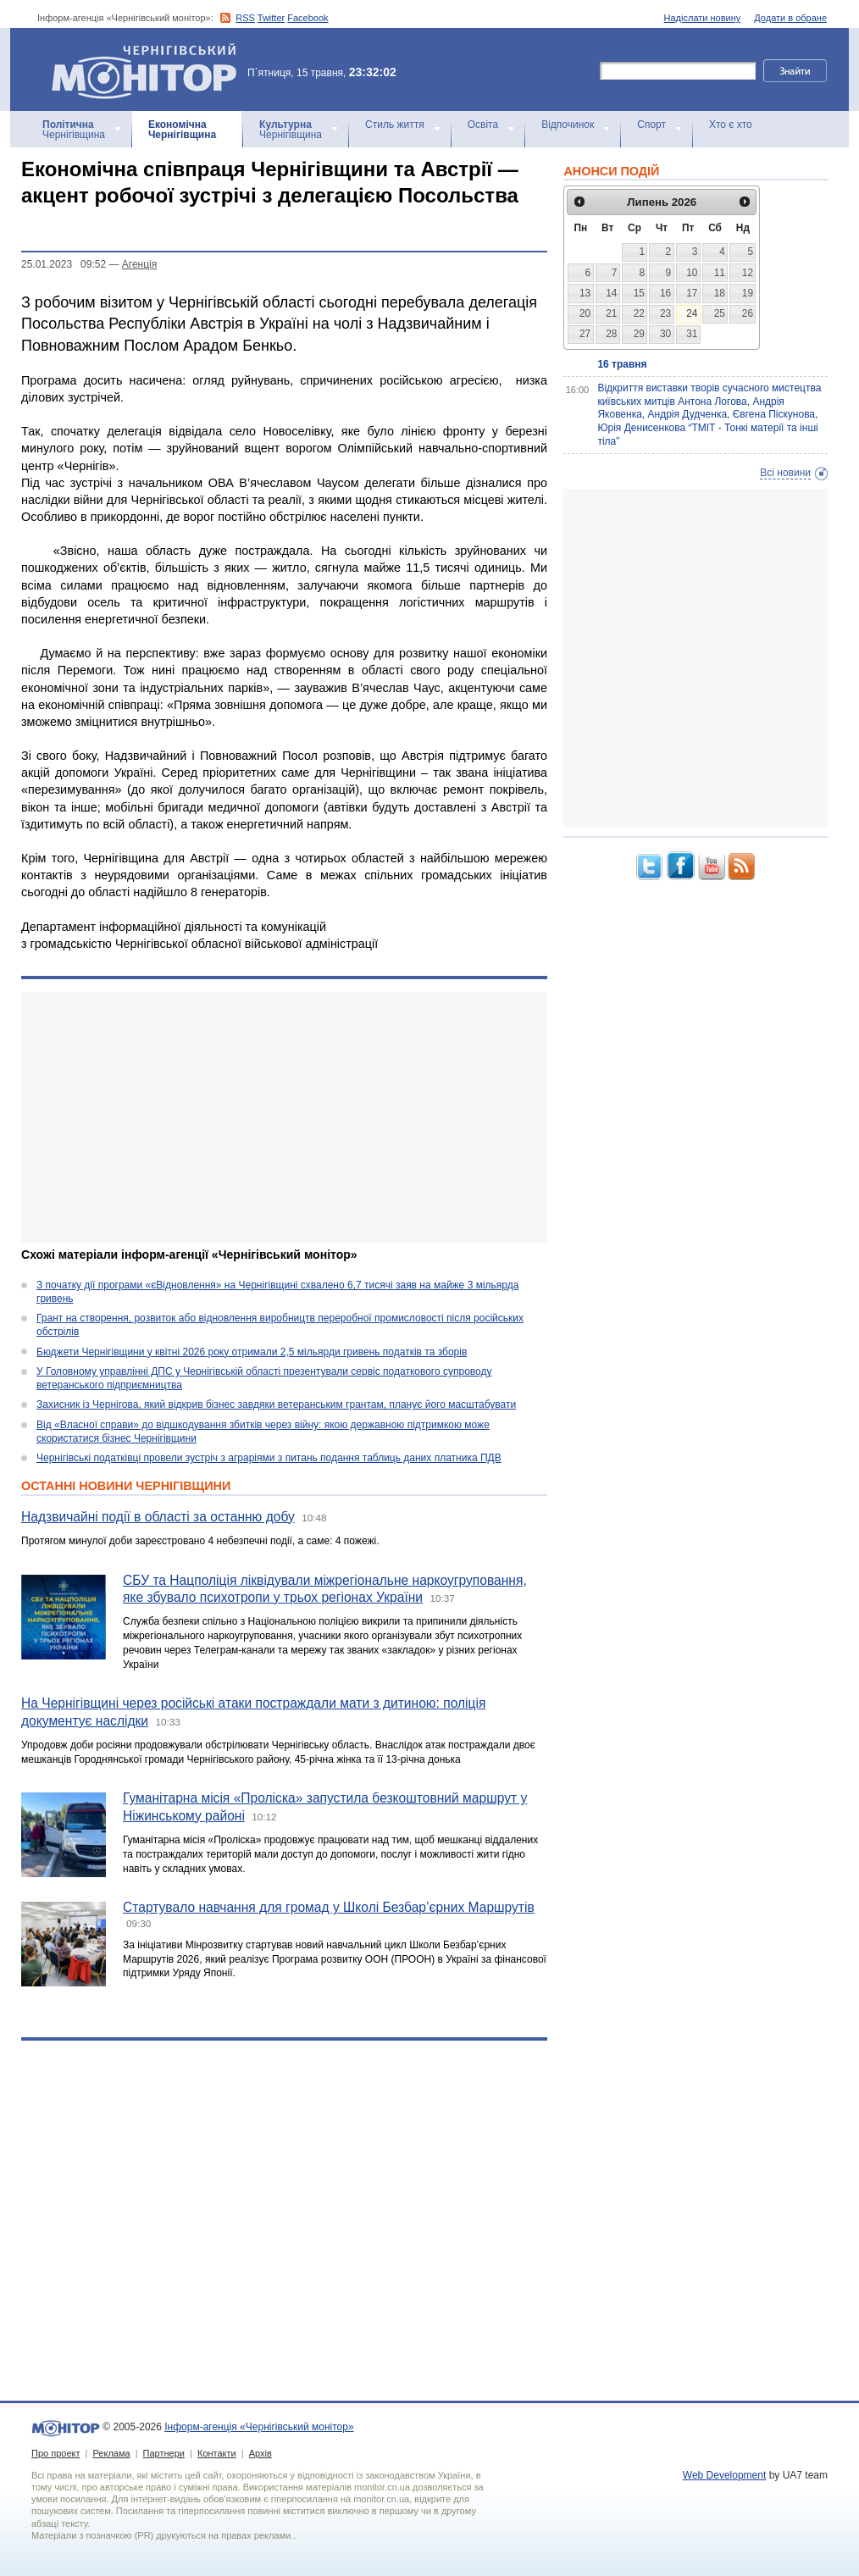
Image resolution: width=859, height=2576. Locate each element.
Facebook (307, 18)
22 (639, 313)
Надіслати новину (702, 18)
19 (747, 293)
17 (691, 293)
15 (639, 293)
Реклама (111, 2453)
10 (691, 273)
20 (584, 313)
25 (719, 313)
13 (584, 293)
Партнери (164, 2453)
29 (639, 334)
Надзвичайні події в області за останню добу (158, 1517)
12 (747, 273)
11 (719, 273)
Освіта (483, 124)
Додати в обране (790, 18)
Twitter (271, 18)
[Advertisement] (273, 1117)
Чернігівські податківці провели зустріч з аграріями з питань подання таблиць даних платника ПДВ (269, 1458)
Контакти (216, 2453)
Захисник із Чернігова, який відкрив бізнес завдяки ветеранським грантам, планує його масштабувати (276, 1404)
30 (665, 334)
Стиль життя (394, 124)
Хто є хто (730, 124)
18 (719, 293)
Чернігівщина (73, 130)
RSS (245, 18)
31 (691, 334)
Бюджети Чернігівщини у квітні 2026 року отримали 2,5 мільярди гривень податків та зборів (251, 1352)
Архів (260, 2453)
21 (611, 313)
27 (584, 334)
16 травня (621, 364)
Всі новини (785, 473)
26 (747, 313)
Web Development (725, 2475)
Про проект (55, 2453)
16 (665, 293)
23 (665, 313)
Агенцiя (139, 264)
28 (611, 334)
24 (691, 313)
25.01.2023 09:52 (63, 264)
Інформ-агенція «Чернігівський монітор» (150, 69)
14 (611, 293)
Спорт (651, 124)
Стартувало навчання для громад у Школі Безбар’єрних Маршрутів (329, 1907)
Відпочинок (567, 124)
